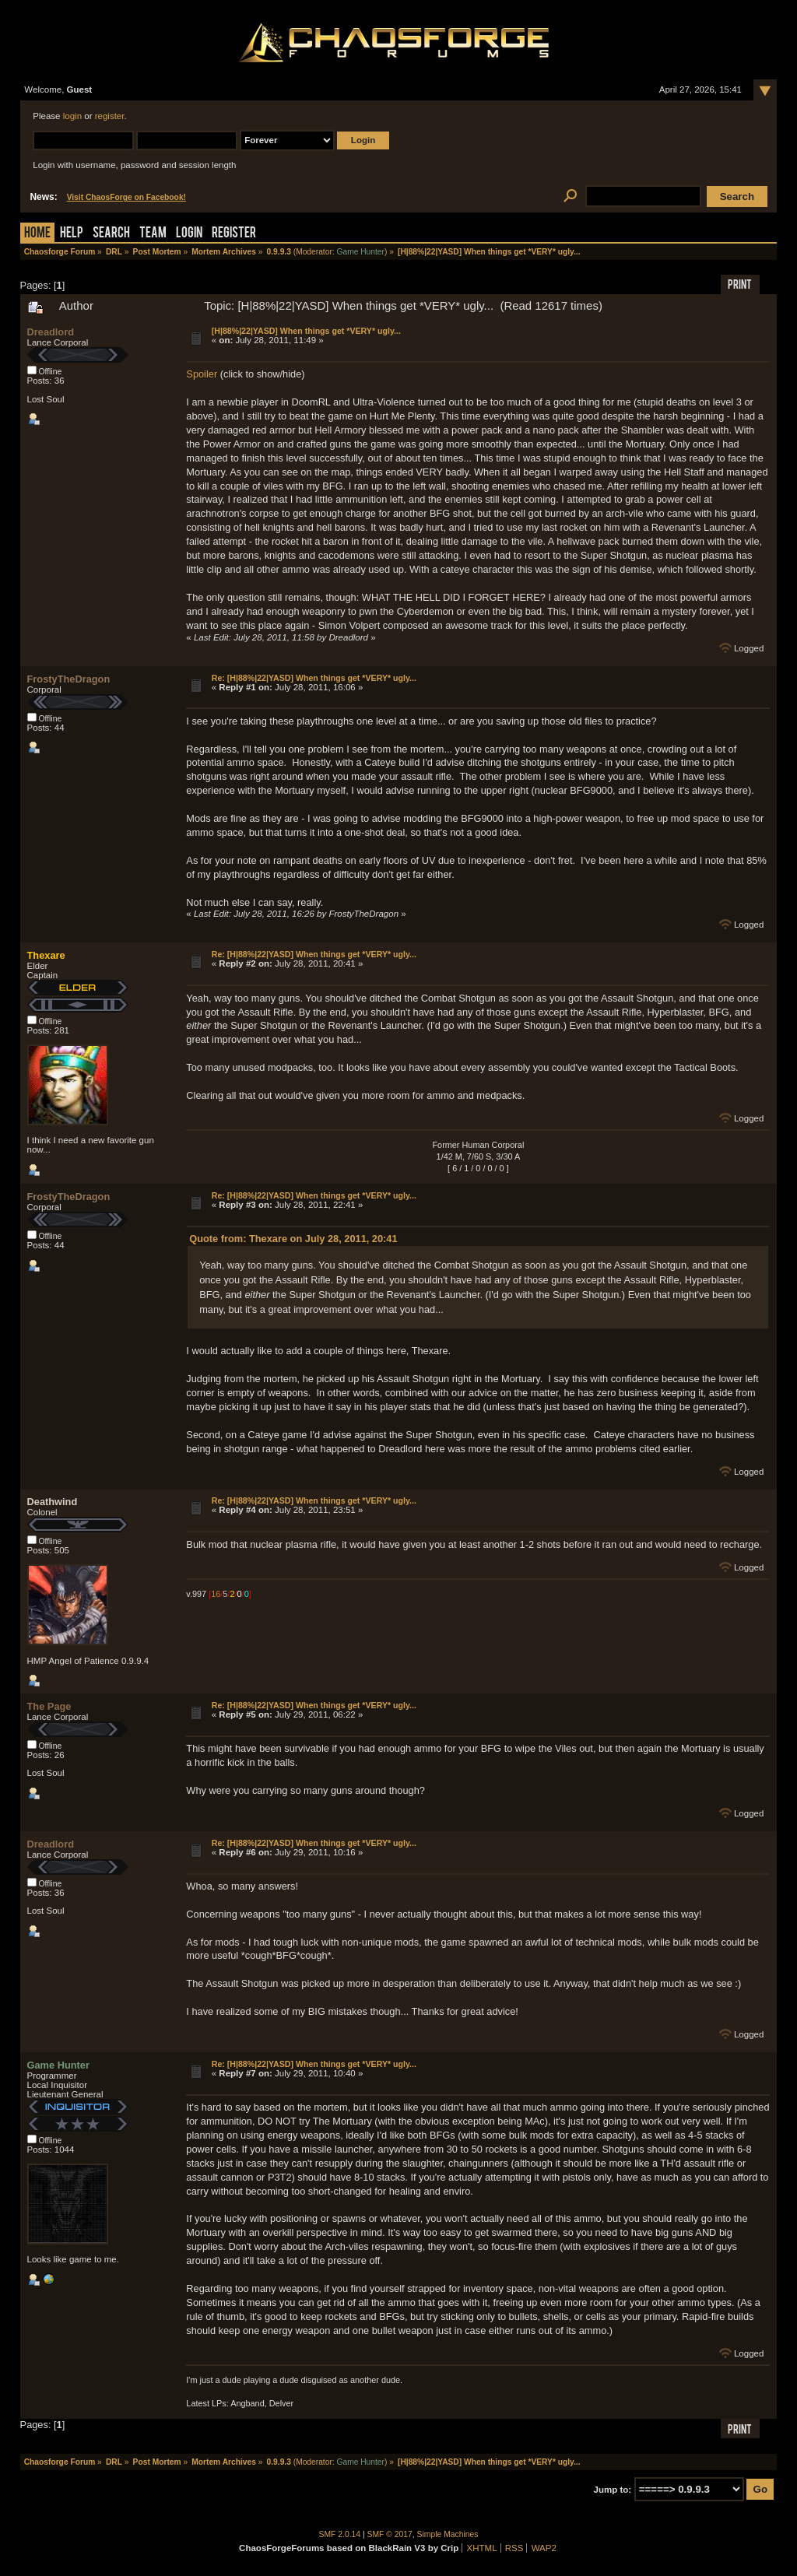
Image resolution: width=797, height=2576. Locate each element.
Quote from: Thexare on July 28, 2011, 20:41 (293, 1238)
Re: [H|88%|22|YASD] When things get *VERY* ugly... (314, 678)
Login (189, 234)
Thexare (46, 955)
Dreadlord (50, 332)
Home (37, 234)
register (110, 116)
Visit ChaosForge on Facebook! (126, 197)
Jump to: (613, 2489)
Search (111, 234)
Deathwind (52, 1501)
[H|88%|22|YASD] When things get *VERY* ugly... (306, 330)
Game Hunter (360, 251)
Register (234, 234)
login (72, 116)
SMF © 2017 (390, 2534)
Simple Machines (448, 2534)
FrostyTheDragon (69, 679)
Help (71, 234)
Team (153, 234)
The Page (49, 1706)
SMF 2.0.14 (340, 2534)
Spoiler (201, 374)
